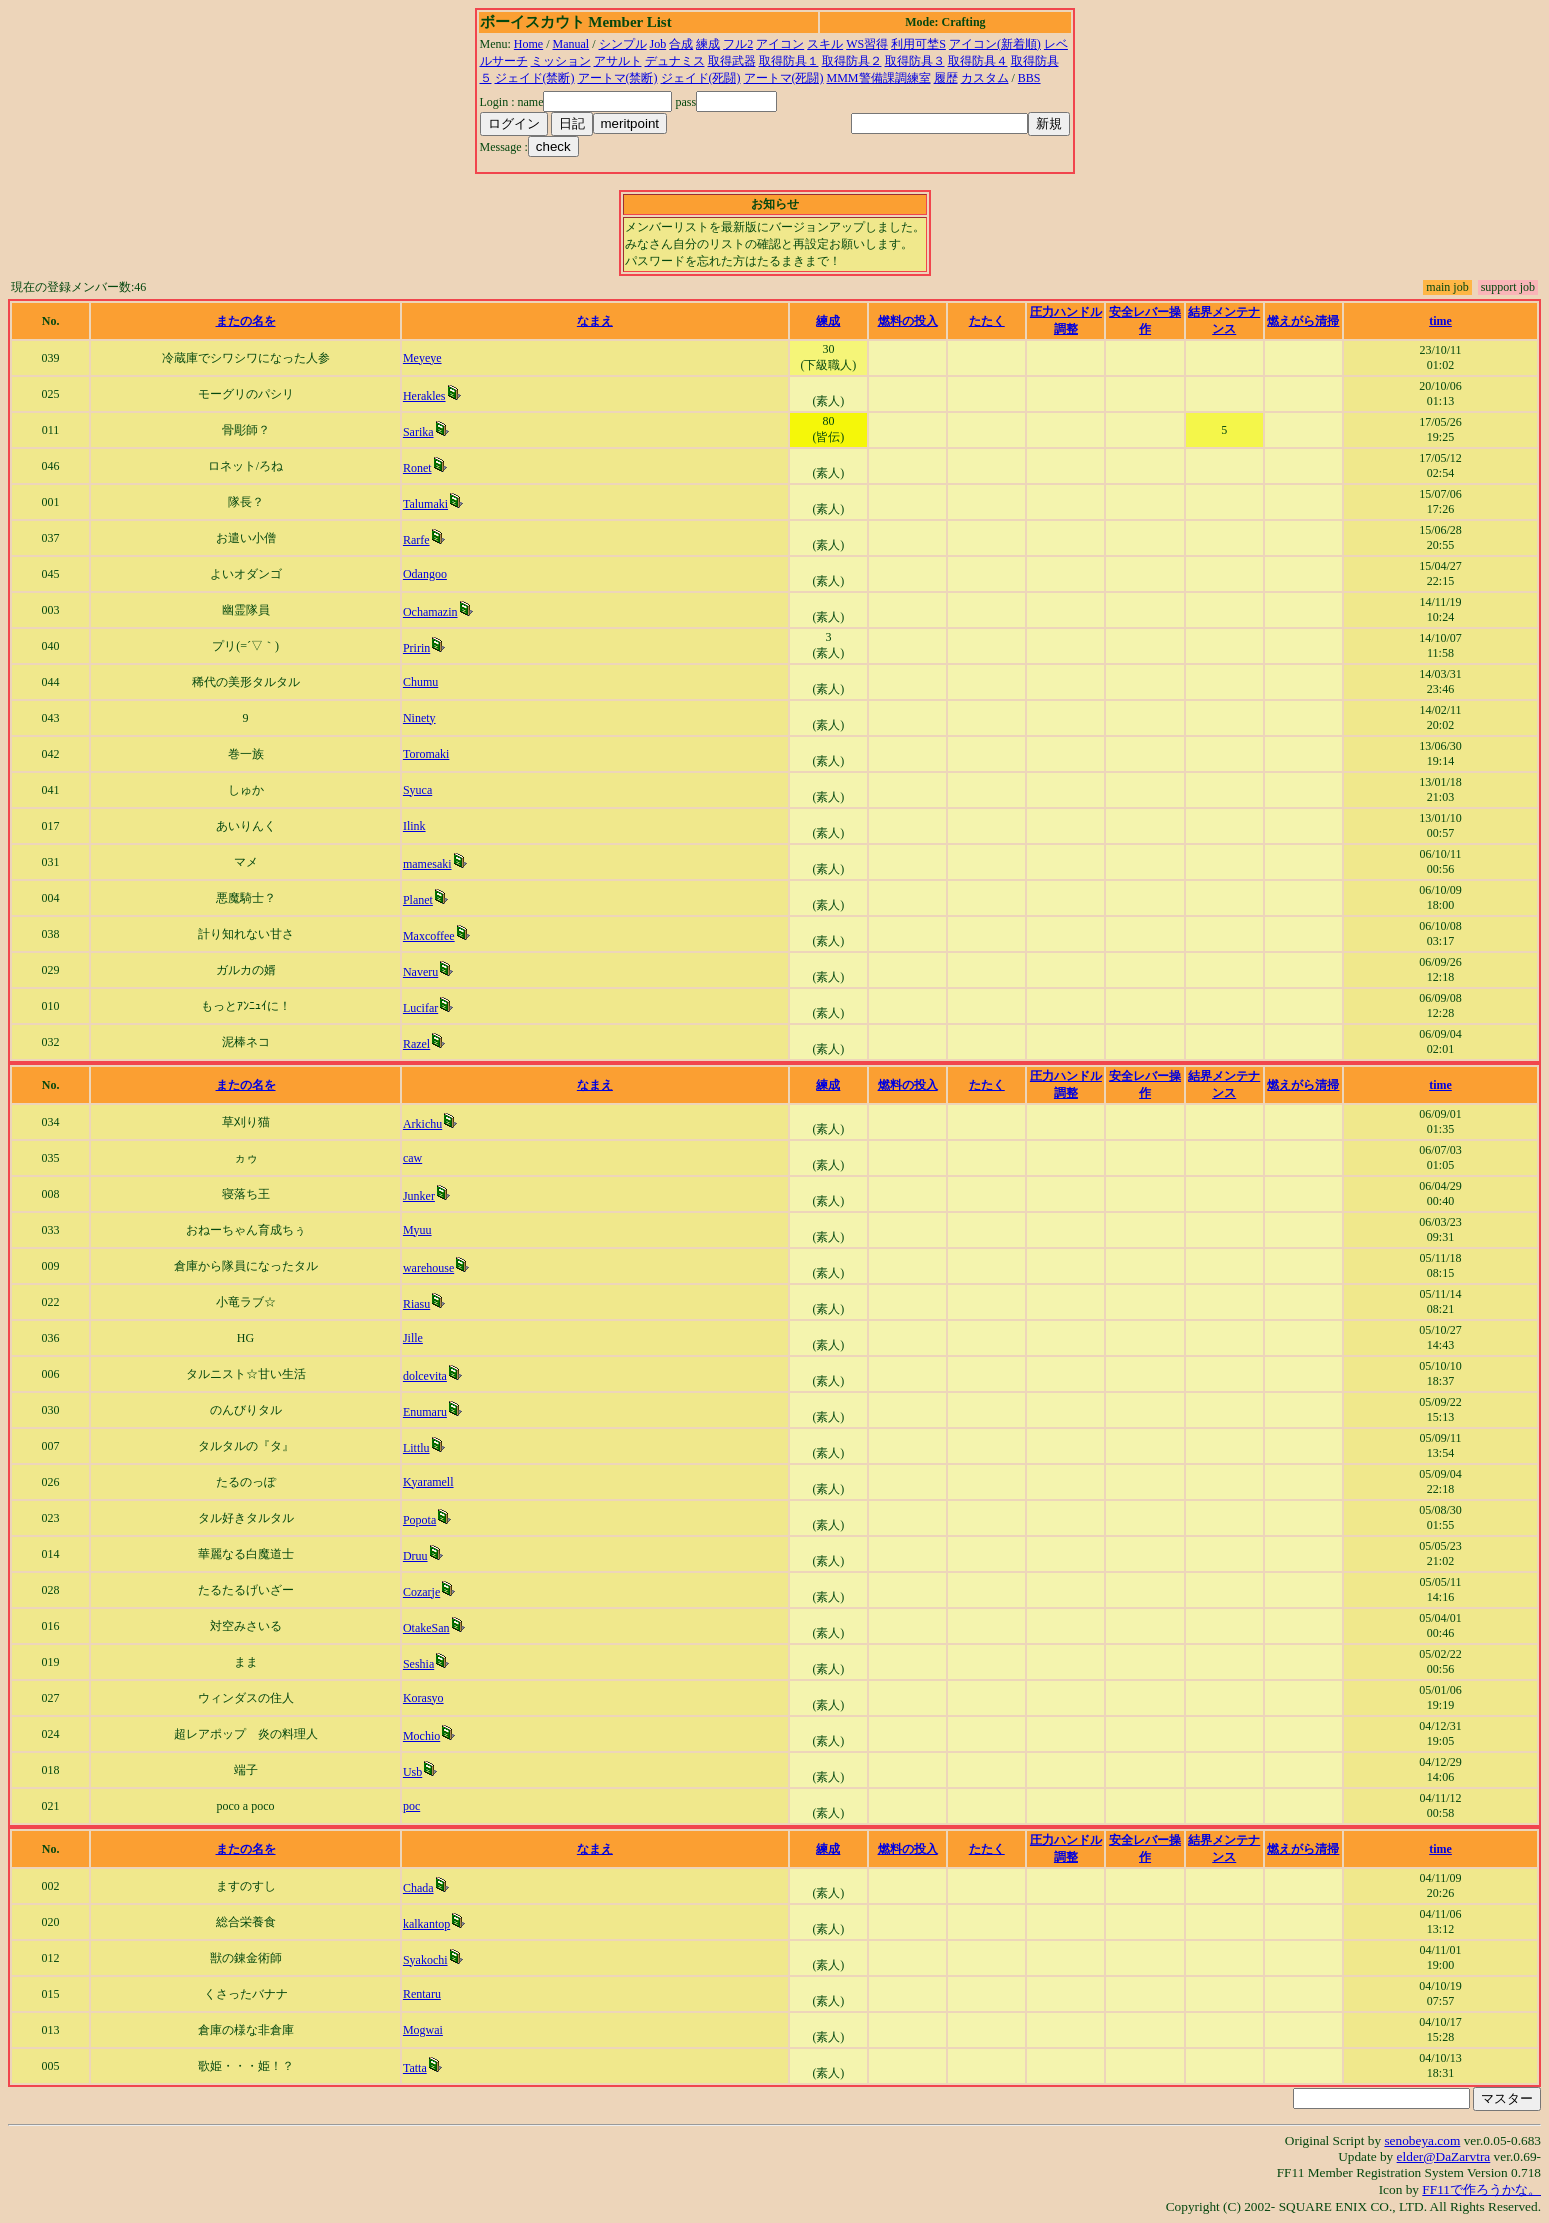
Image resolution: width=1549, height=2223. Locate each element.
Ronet (417, 468)
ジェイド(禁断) (535, 78)
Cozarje (421, 1592)
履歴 (946, 78)
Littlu (416, 1448)
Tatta (415, 2068)
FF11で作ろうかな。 (1481, 2189)
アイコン (780, 44)
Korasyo (423, 1698)
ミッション (561, 61)
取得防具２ (852, 61)
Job (658, 44)
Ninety (419, 718)
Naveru (420, 972)
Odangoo (425, 574)
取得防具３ (915, 61)
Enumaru (425, 1412)
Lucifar (420, 1008)
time (1440, 321)
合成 (681, 44)
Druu (415, 1556)
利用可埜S (918, 44)
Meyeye (422, 358)
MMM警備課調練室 (879, 78)
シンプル (623, 44)
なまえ (595, 321)
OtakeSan (426, 1628)
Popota (419, 1520)
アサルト (618, 61)
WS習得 (867, 44)
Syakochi (425, 1960)
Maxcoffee (429, 936)
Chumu (420, 682)
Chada (418, 1888)
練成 (708, 44)
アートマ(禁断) (618, 78)
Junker (419, 1196)
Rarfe (416, 540)
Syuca (417, 790)
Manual (571, 44)
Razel (416, 1044)
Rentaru (422, 1994)
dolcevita (425, 1376)
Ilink (414, 826)
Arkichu (422, 1124)
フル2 (738, 44)
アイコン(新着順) (995, 44)
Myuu (417, 1230)
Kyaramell (428, 1482)
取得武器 (732, 61)
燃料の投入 (908, 321)
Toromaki (426, 754)
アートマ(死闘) (784, 78)
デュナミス (675, 61)
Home (528, 44)
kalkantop (426, 1924)
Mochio (421, 1736)
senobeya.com (1422, 2140)
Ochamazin (430, 612)
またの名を (246, 321)
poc (411, 1806)
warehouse (428, 1268)
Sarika (418, 432)
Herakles (424, 396)
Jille (413, 1338)
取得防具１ (789, 61)
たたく (987, 321)
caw (412, 1158)
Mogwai (423, 2030)
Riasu (416, 1304)
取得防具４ (978, 61)
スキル (825, 44)
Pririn (416, 648)
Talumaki (425, 504)
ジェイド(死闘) (701, 78)
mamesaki (427, 864)
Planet (418, 900)
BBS (1029, 78)
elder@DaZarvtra (1444, 2156)
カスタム (985, 78)
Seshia (418, 1664)
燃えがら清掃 (1303, 321)
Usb (412, 1772)
